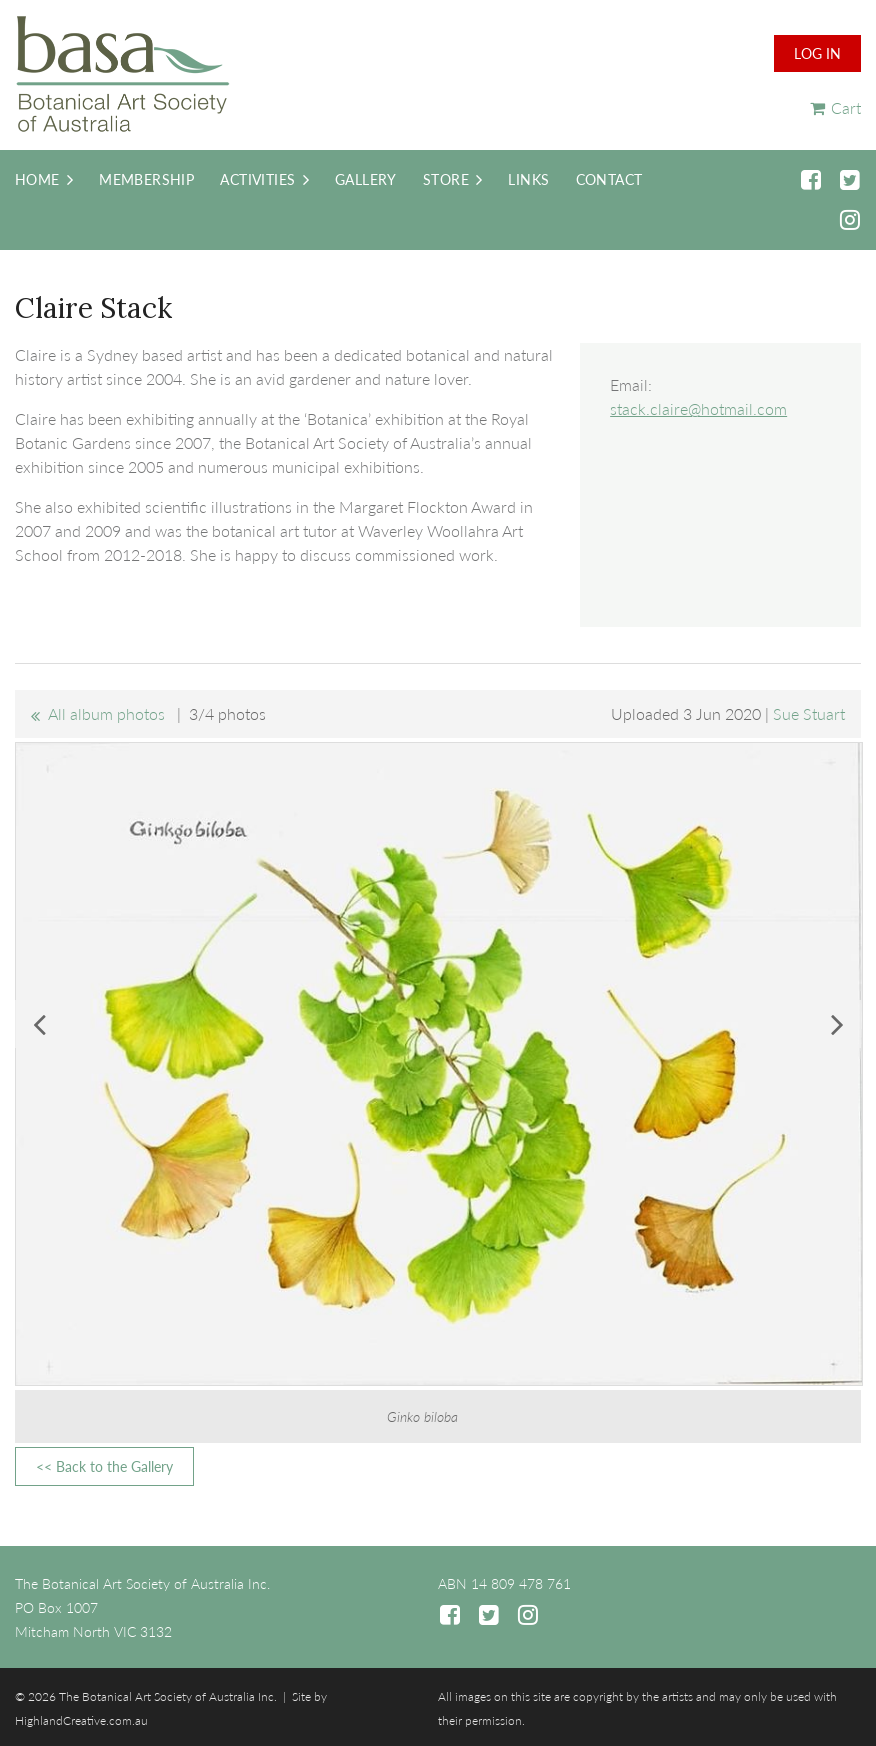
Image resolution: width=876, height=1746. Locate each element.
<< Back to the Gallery (104, 1466)
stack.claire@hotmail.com (698, 408)
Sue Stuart (809, 713)
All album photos (106, 713)
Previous (39, 1024)
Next (837, 1024)
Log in (817, 53)
